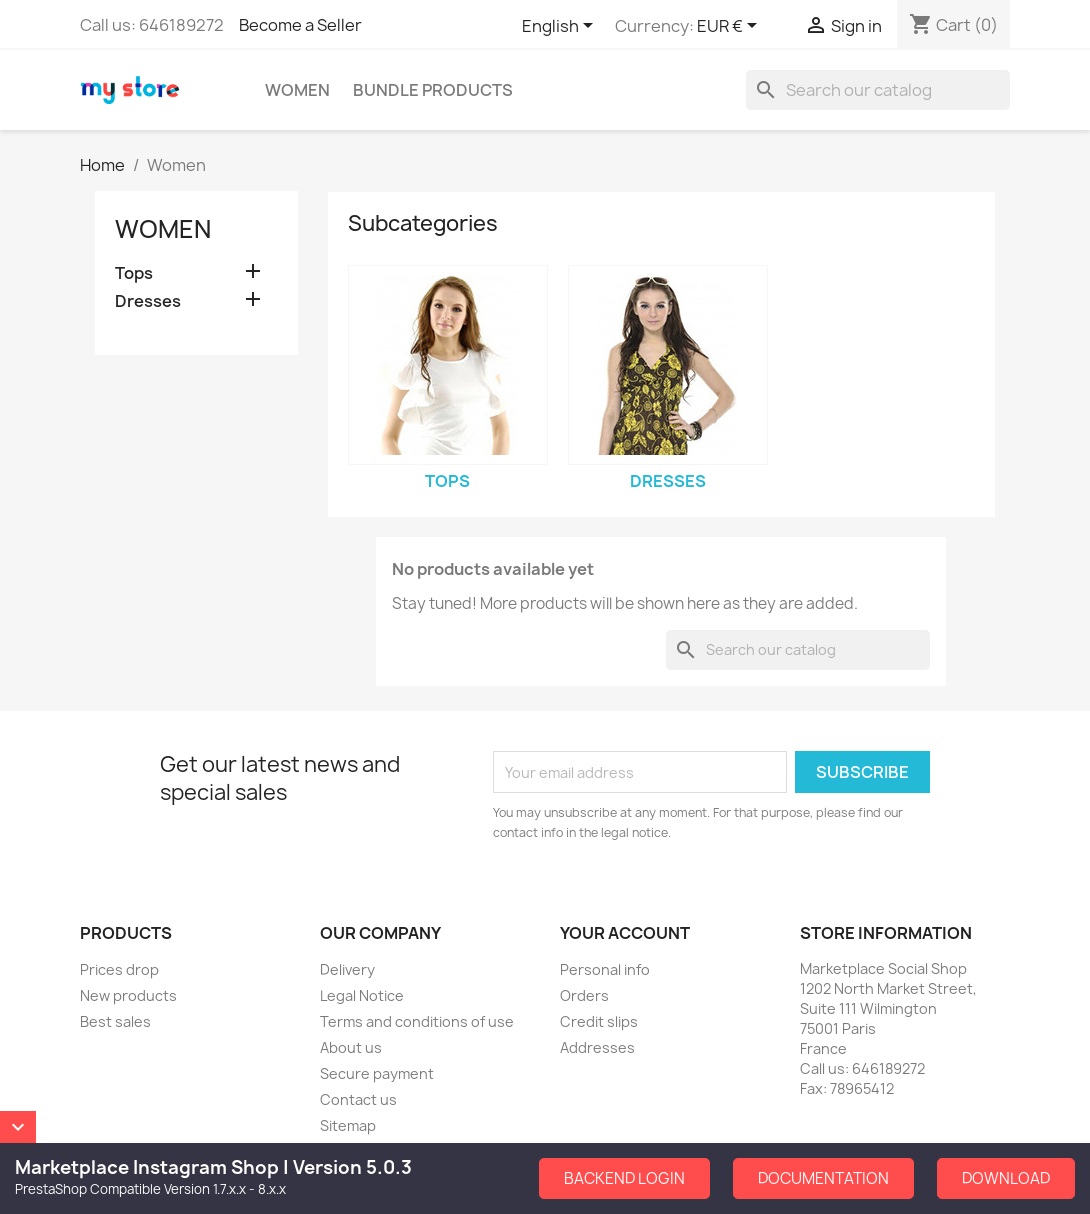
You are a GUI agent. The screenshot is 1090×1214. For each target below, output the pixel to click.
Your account (625, 933)
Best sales (115, 1021)
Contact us (358, 1099)
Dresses (148, 301)
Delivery (347, 969)
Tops (134, 273)
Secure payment (377, 1073)
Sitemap (348, 1125)
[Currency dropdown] (730, 27)
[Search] (878, 90)
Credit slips (599, 1021)
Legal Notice (362, 995)
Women (297, 90)
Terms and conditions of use (417, 1021)
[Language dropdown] (561, 27)
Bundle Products (433, 90)
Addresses (597, 1047)
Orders (584, 995)
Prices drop (119, 969)
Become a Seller (300, 25)
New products (128, 995)
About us (351, 1047)
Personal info (605, 969)
